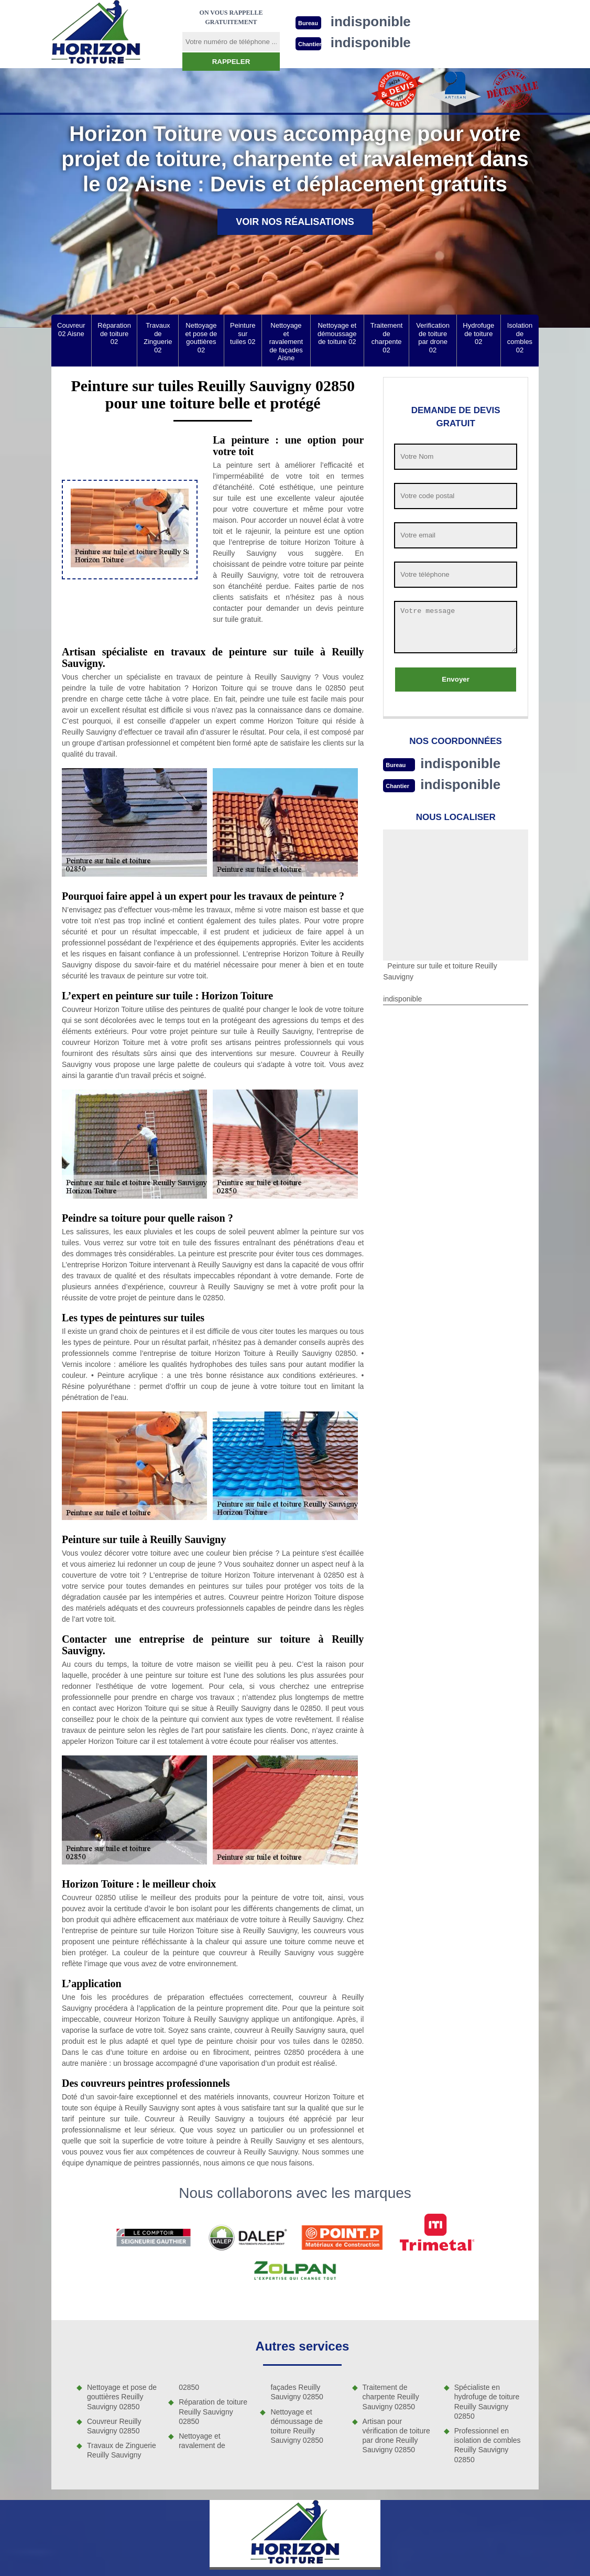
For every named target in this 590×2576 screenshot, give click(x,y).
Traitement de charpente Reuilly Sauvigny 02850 (391, 2396)
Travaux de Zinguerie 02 (158, 337)
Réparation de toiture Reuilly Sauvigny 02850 (213, 2411)
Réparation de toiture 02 (114, 333)
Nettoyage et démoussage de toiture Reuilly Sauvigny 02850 (296, 2426)
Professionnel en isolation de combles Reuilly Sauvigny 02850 (487, 2445)
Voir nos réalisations (295, 222)
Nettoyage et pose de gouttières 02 (201, 337)
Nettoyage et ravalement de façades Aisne (286, 341)
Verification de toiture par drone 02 (433, 337)
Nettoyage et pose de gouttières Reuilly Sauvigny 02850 (122, 2396)
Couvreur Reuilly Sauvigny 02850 (114, 2426)
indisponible (460, 763)
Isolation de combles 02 (519, 337)
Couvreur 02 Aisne (71, 329)
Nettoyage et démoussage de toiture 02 (337, 333)
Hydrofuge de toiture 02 (478, 333)
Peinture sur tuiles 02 (242, 333)
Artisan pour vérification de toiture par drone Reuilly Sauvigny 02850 (396, 2435)
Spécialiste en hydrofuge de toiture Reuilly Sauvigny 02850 (487, 2401)
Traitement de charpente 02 (386, 337)
